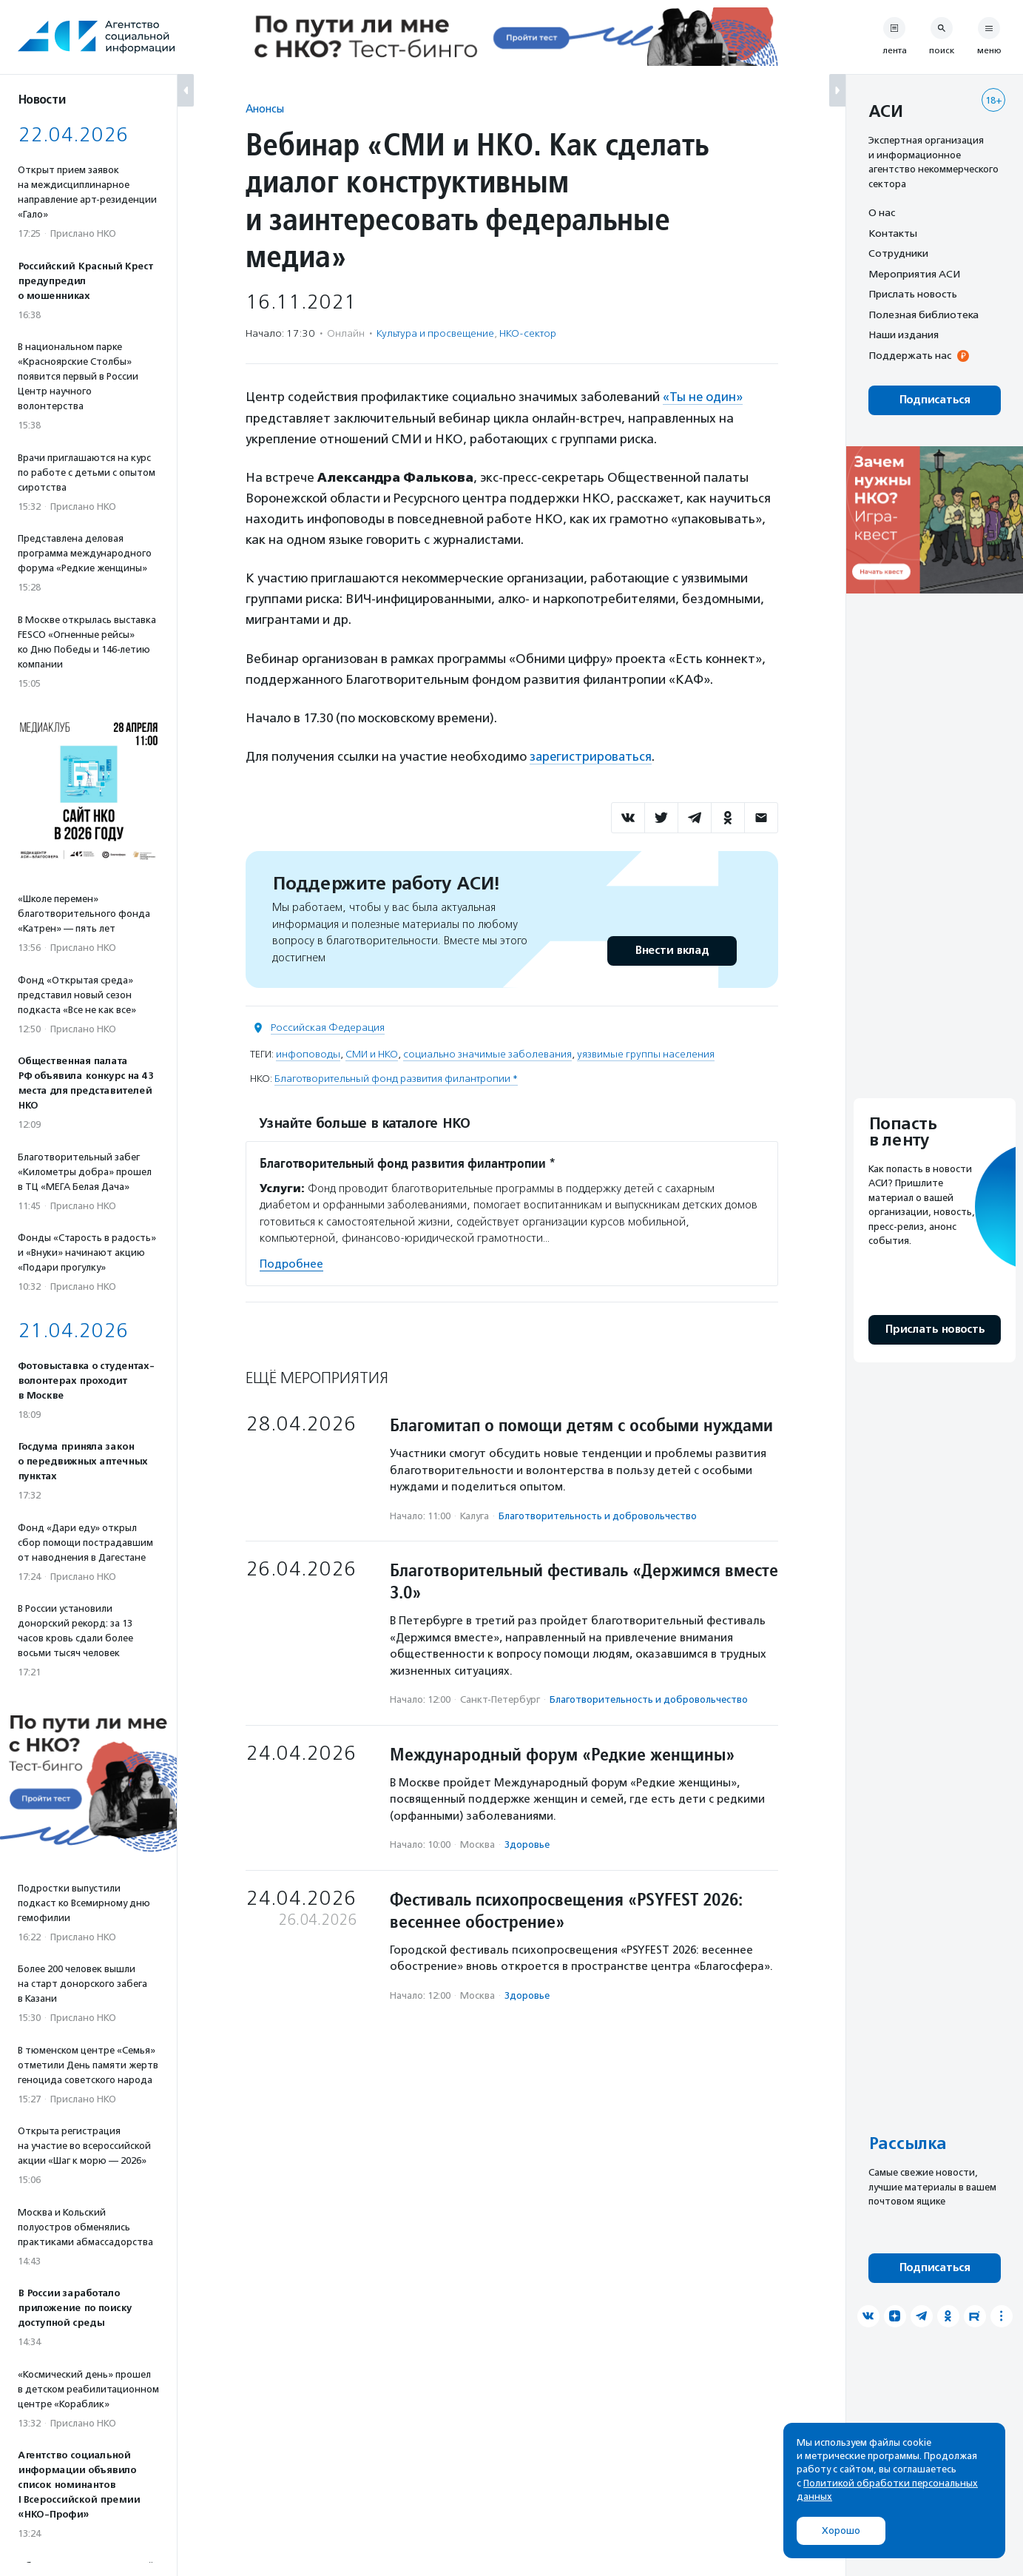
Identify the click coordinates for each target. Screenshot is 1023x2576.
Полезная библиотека (923, 314)
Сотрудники (898, 253)
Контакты (892, 233)
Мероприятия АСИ (914, 274)
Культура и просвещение (435, 333)
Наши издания (903, 334)
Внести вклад (672, 950)
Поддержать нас (909, 355)
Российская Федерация (328, 1026)
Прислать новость (912, 294)
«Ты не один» (703, 396)
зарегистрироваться (592, 755)
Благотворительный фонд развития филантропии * (396, 1078)
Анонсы (265, 108)
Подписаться (934, 400)
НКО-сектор (527, 333)
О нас (881, 212)
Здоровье (527, 1843)
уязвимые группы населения (646, 1053)
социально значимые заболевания (487, 1053)
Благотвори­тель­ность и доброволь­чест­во (598, 1514)
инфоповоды (308, 1053)
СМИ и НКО (371, 1053)
